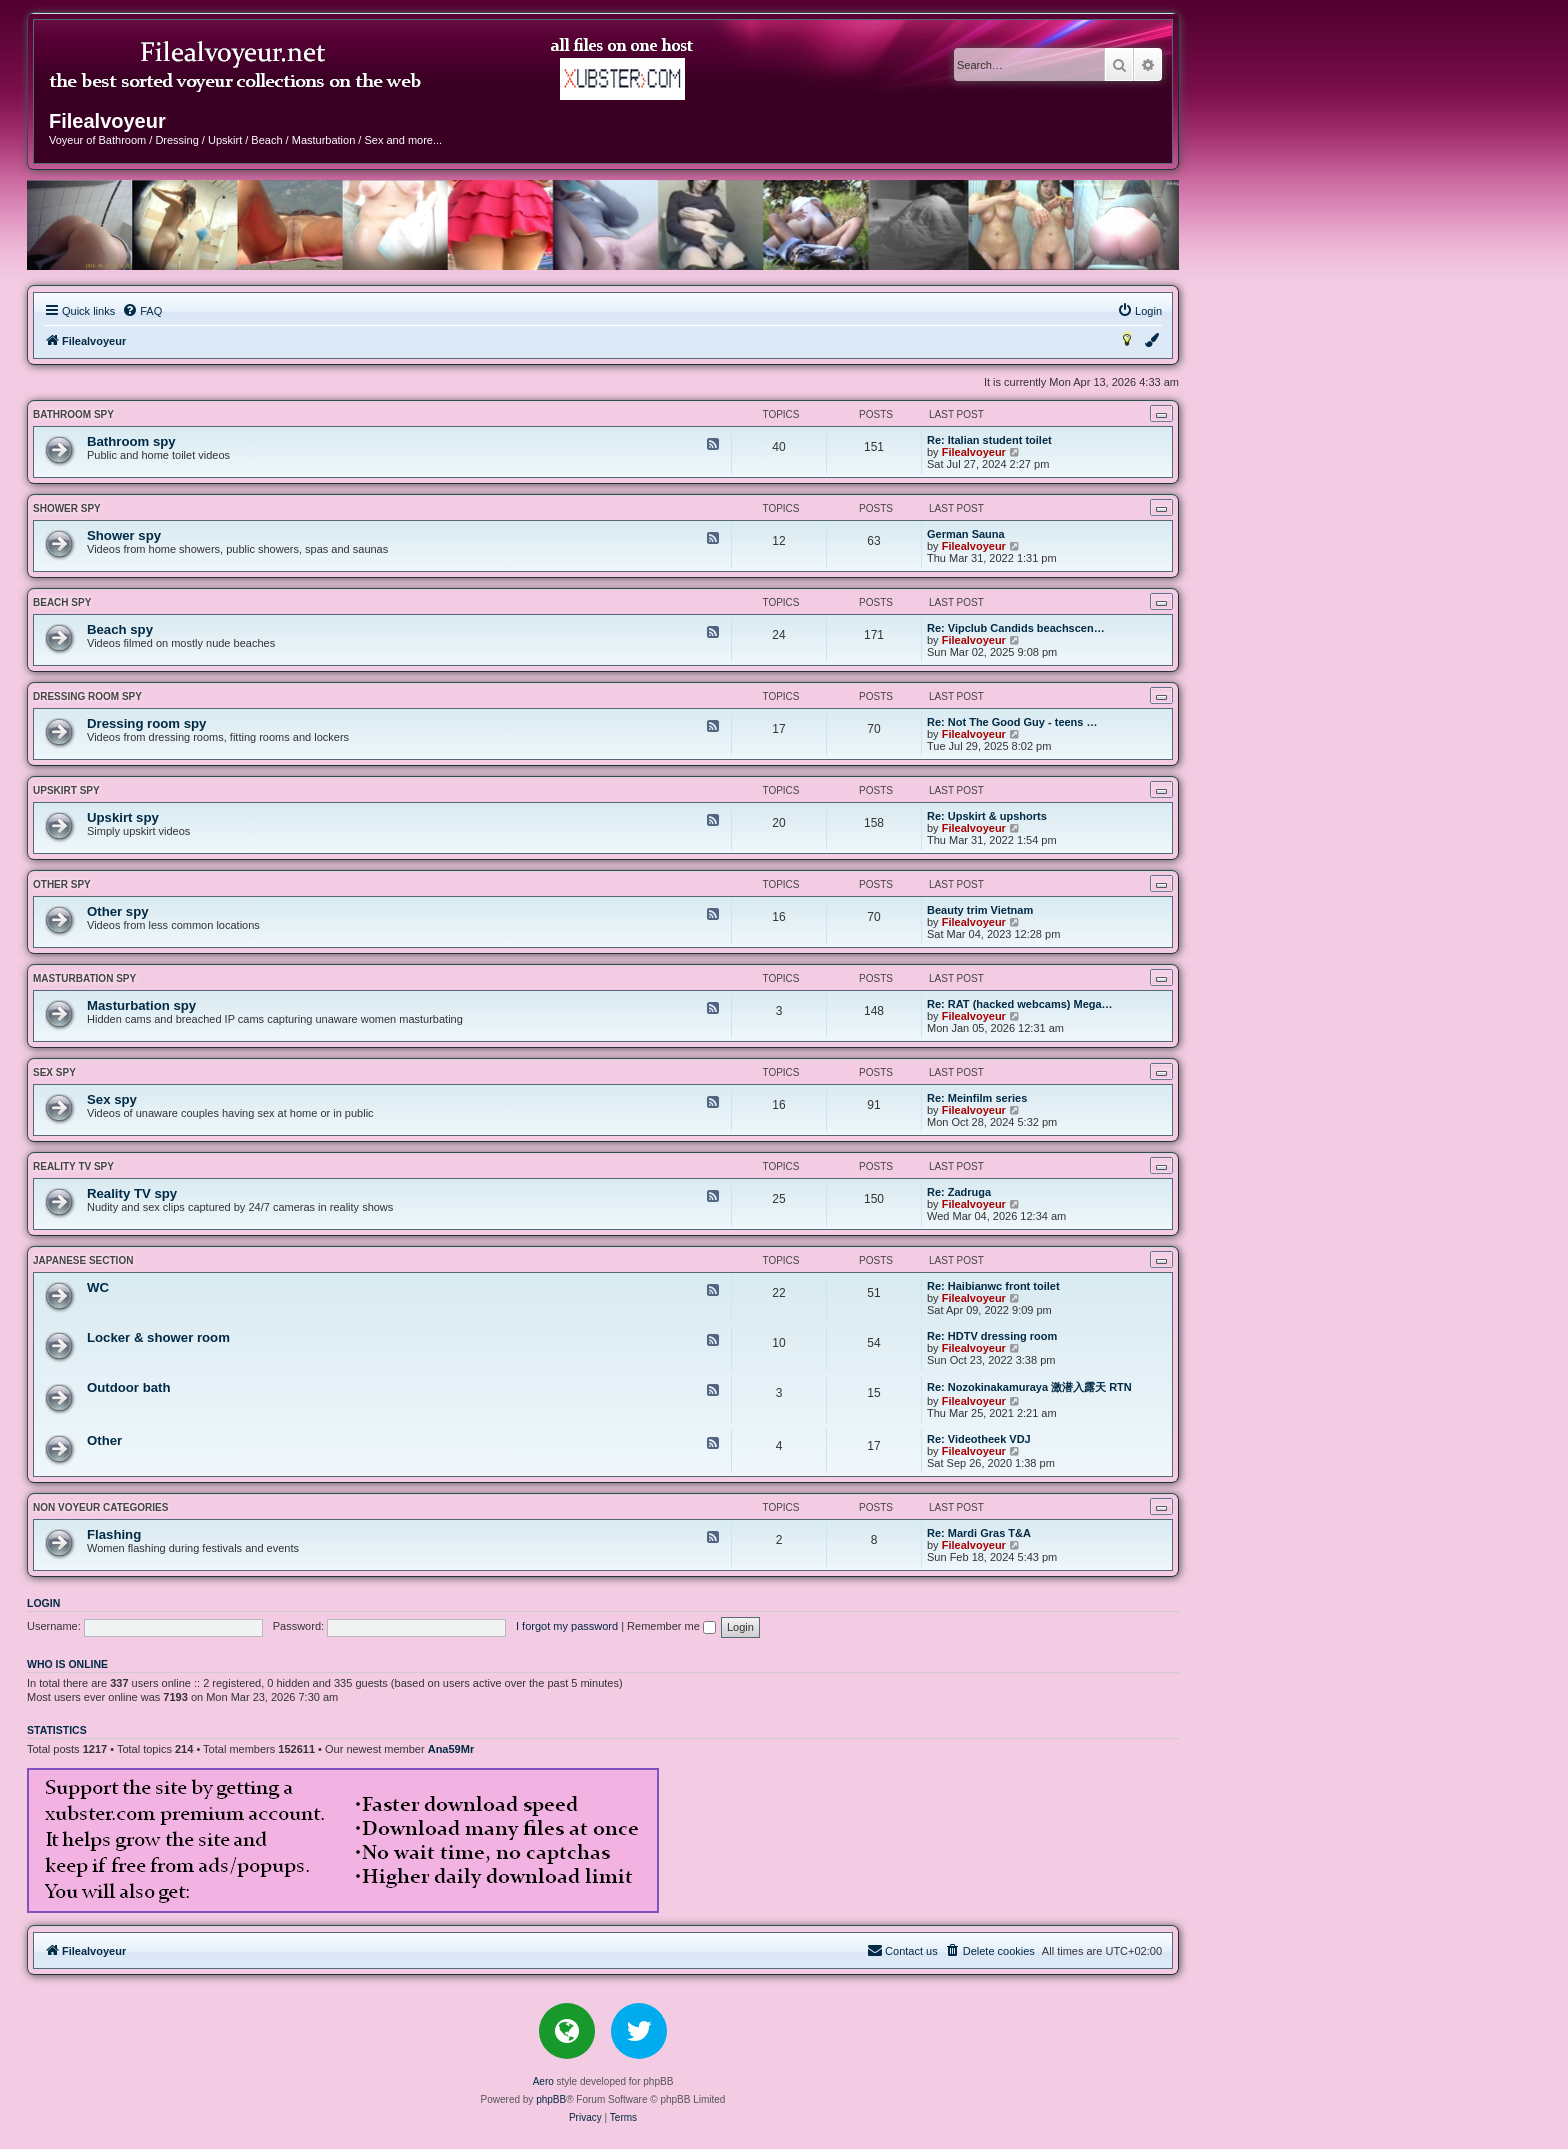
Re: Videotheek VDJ (979, 1439)
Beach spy (62, 602)
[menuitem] (142, 311)
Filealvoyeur (974, 452)
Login (43, 1603)
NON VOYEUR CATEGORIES (100, 1507)
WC (98, 1287)
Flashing (114, 1534)
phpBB (551, 2099)
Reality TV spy (73, 1166)
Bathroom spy (73, 414)
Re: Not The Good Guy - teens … (1012, 722)
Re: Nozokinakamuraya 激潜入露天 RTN (1029, 1387)
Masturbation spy (84, 978)
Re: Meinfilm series (977, 1098)
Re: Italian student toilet (989, 440)
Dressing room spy (87, 696)
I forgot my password (567, 1626)
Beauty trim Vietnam (980, 910)
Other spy (62, 884)
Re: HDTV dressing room (992, 1336)
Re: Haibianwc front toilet (993, 1286)
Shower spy (67, 508)
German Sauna (966, 534)
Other (104, 1440)
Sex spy (54, 1072)
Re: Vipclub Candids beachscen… (1016, 628)
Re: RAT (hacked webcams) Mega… (1020, 1004)
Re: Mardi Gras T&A (979, 1533)
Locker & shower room (158, 1337)
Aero (543, 2081)
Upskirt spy (66, 790)
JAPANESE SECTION (83, 1260)
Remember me (671, 1626)
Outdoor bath (129, 1387)
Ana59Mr (451, 1749)
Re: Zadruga (959, 1192)
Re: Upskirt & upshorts (987, 816)
